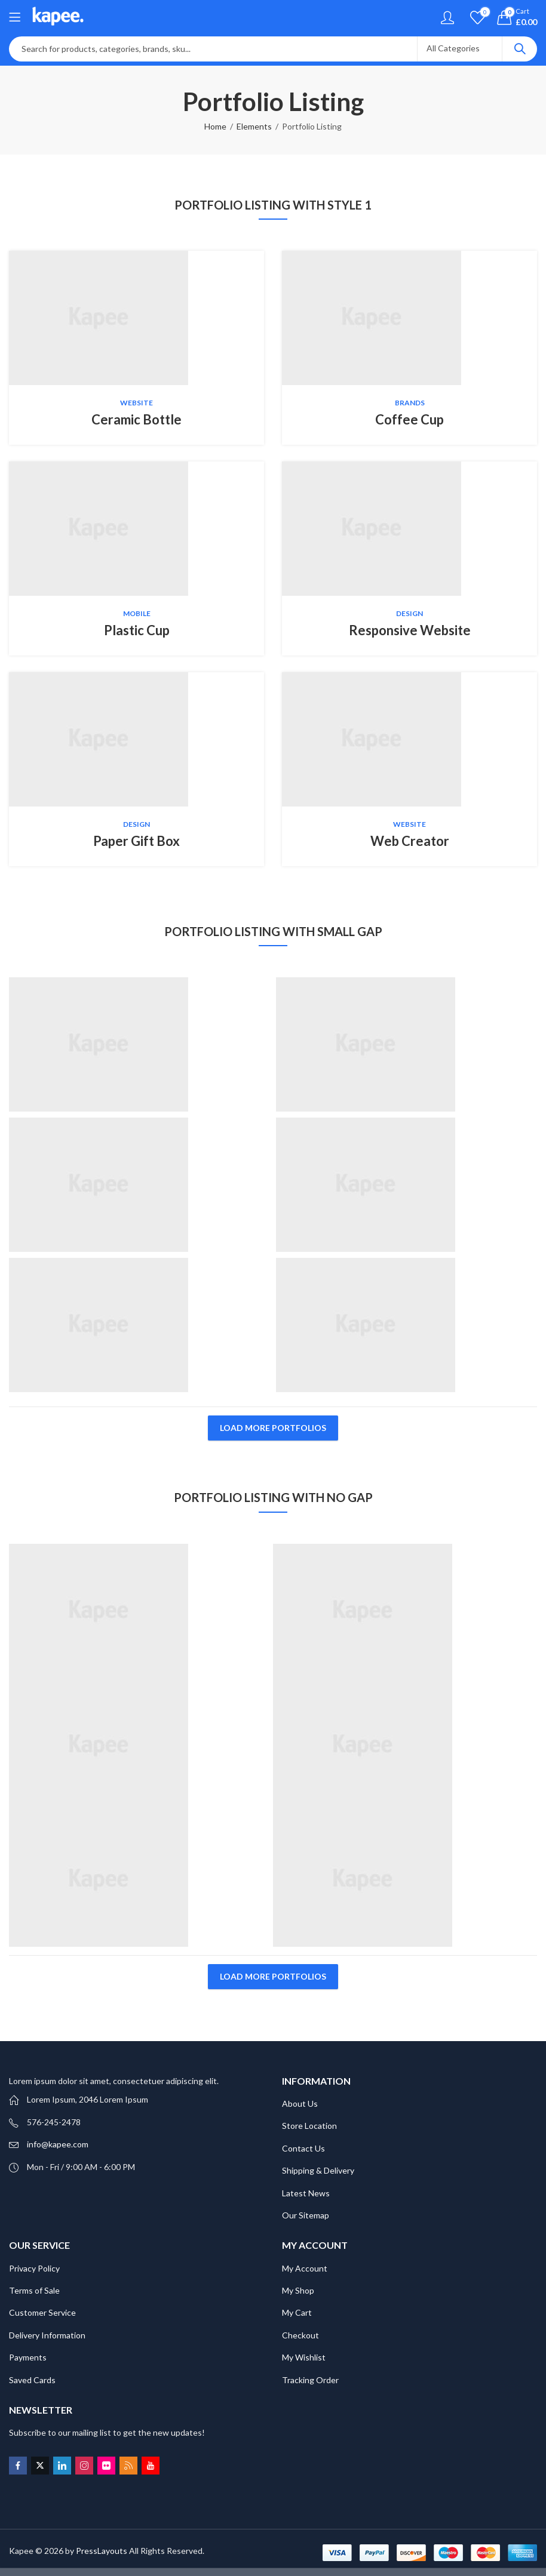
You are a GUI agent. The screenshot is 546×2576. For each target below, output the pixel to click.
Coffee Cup (409, 419)
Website (136, 402)
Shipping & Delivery (318, 2170)
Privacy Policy (34, 2268)
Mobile (137, 613)
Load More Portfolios (273, 1428)
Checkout (300, 2335)
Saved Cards (32, 2380)
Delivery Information (47, 2335)
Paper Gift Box (136, 841)
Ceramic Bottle (136, 419)
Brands (410, 402)
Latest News (306, 2193)
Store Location (309, 2125)
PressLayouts (101, 2551)
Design (409, 613)
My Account (304, 2268)
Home (215, 126)
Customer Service (42, 2312)
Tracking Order (310, 2380)
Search (519, 48)
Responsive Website (410, 630)
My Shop (298, 2290)
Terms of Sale (34, 2290)
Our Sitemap (305, 2215)
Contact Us (303, 2148)
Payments (28, 2357)
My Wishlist (304, 2357)
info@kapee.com (57, 2144)
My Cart (297, 2312)
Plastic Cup (137, 630)
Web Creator (409, 841)
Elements (254, 126)
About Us (300, 2103)
